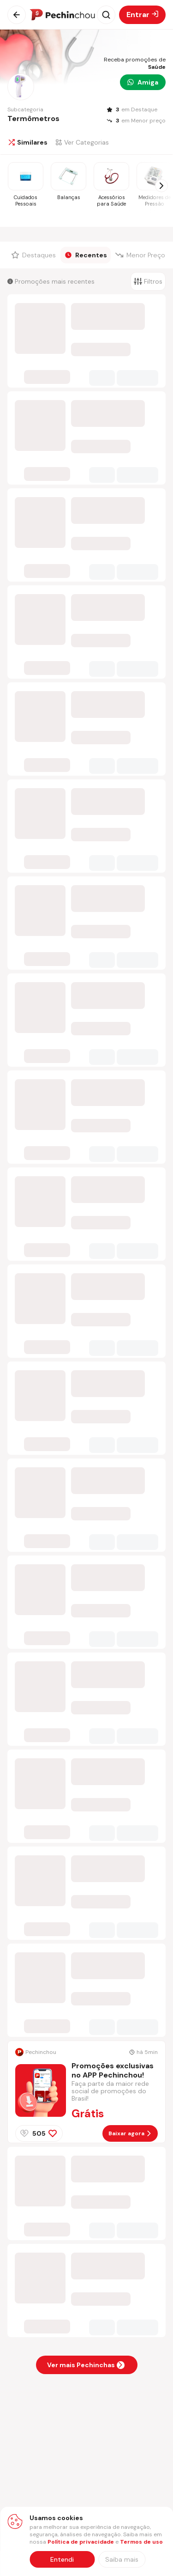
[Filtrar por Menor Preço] (141, 255)
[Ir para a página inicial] (62, 15)
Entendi (62, 2559)
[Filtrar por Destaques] (33, 255)
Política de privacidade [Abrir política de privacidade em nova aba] (81, 2542)
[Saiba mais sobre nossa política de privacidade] (121, 2559)
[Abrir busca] (106, 15)
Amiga (142, 82)
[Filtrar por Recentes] (86, 255)
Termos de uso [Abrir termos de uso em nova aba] (141, 2542)
